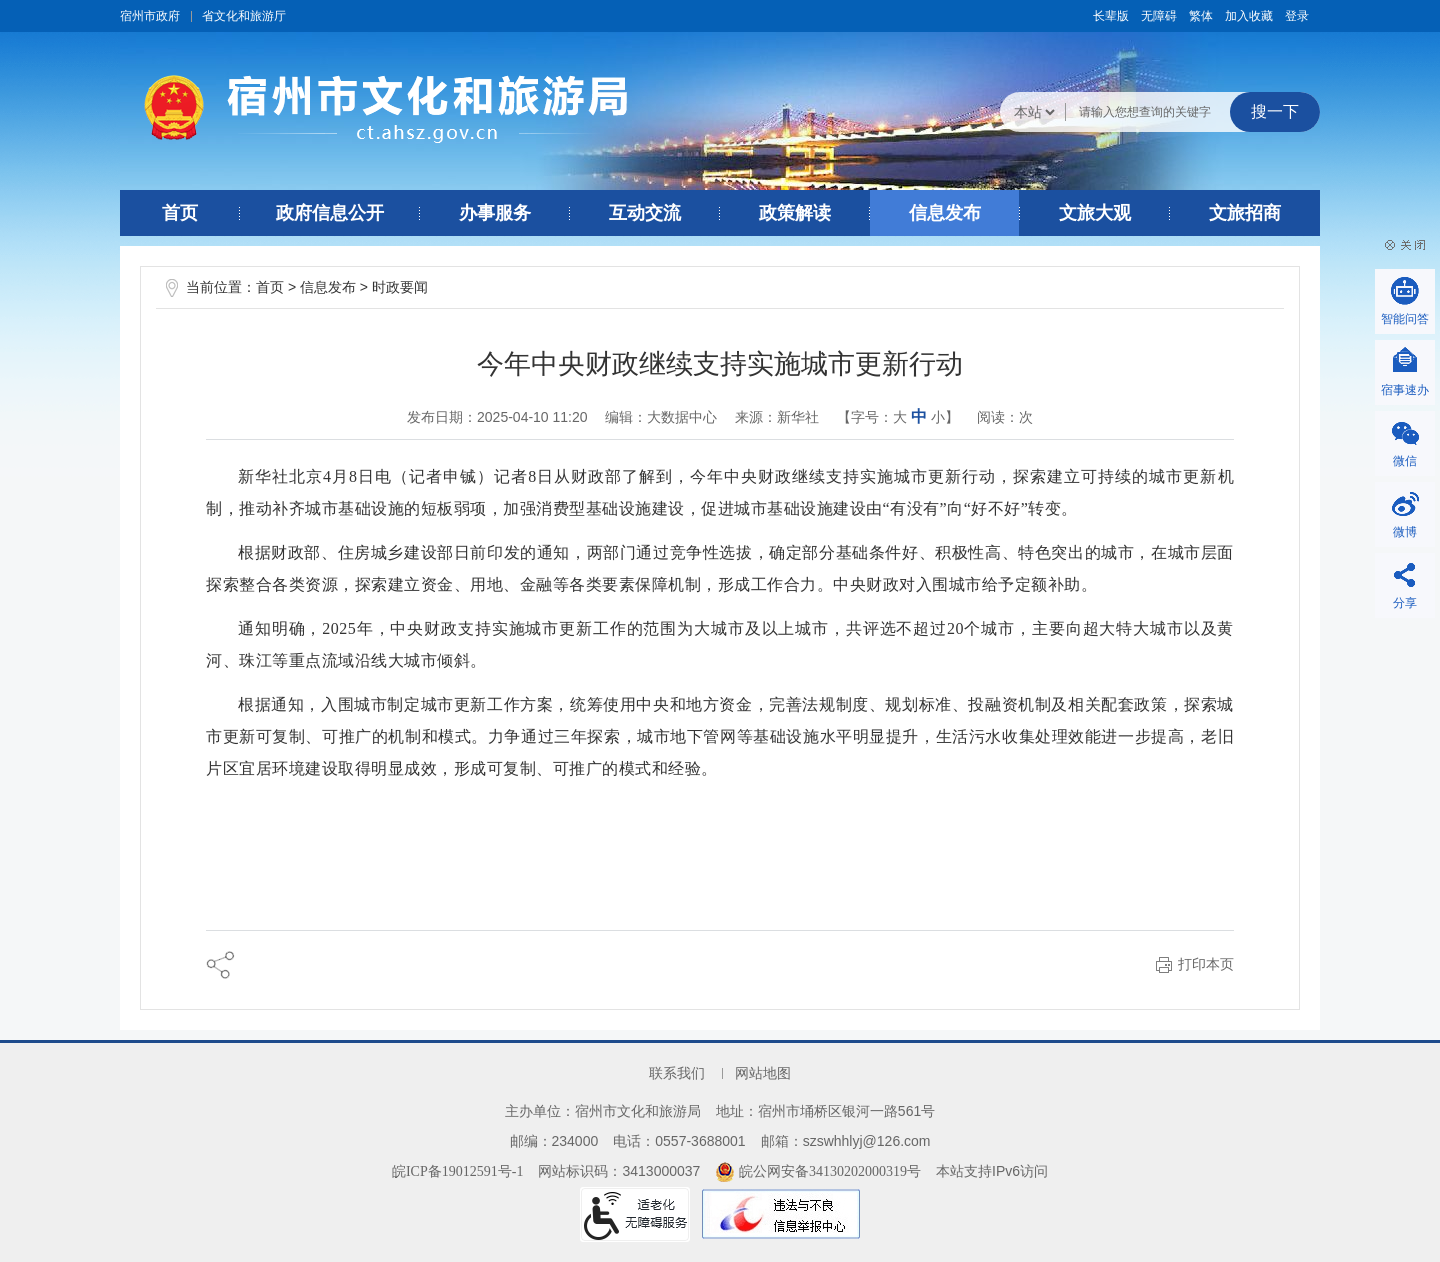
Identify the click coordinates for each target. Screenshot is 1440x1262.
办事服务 (495, 213)
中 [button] (919, 416)
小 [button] (938, 417)
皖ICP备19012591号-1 (457, 1171)
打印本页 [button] (1206, 964)
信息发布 (945, 213)
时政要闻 (400, 287)
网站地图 (763, 1073)
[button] (1111, 16)
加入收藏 (1249, 16)
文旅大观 (1095, 213)
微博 (1405, 532)
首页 (180, 213)
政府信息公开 (330, 213)
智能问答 (1405, 319)
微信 (1405, 461)
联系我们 (677, 1073)
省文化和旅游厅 (244, 16)
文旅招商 (1245, 213)
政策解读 (795, 213)
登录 (1297, 16)
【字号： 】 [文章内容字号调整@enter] (898, 416)
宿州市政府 (150, 16)
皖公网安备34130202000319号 (818, 1171)
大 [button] (900, 417)
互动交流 (645, 213)
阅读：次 (1005, 417)
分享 (1405, 603)
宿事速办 (1405, 390)
